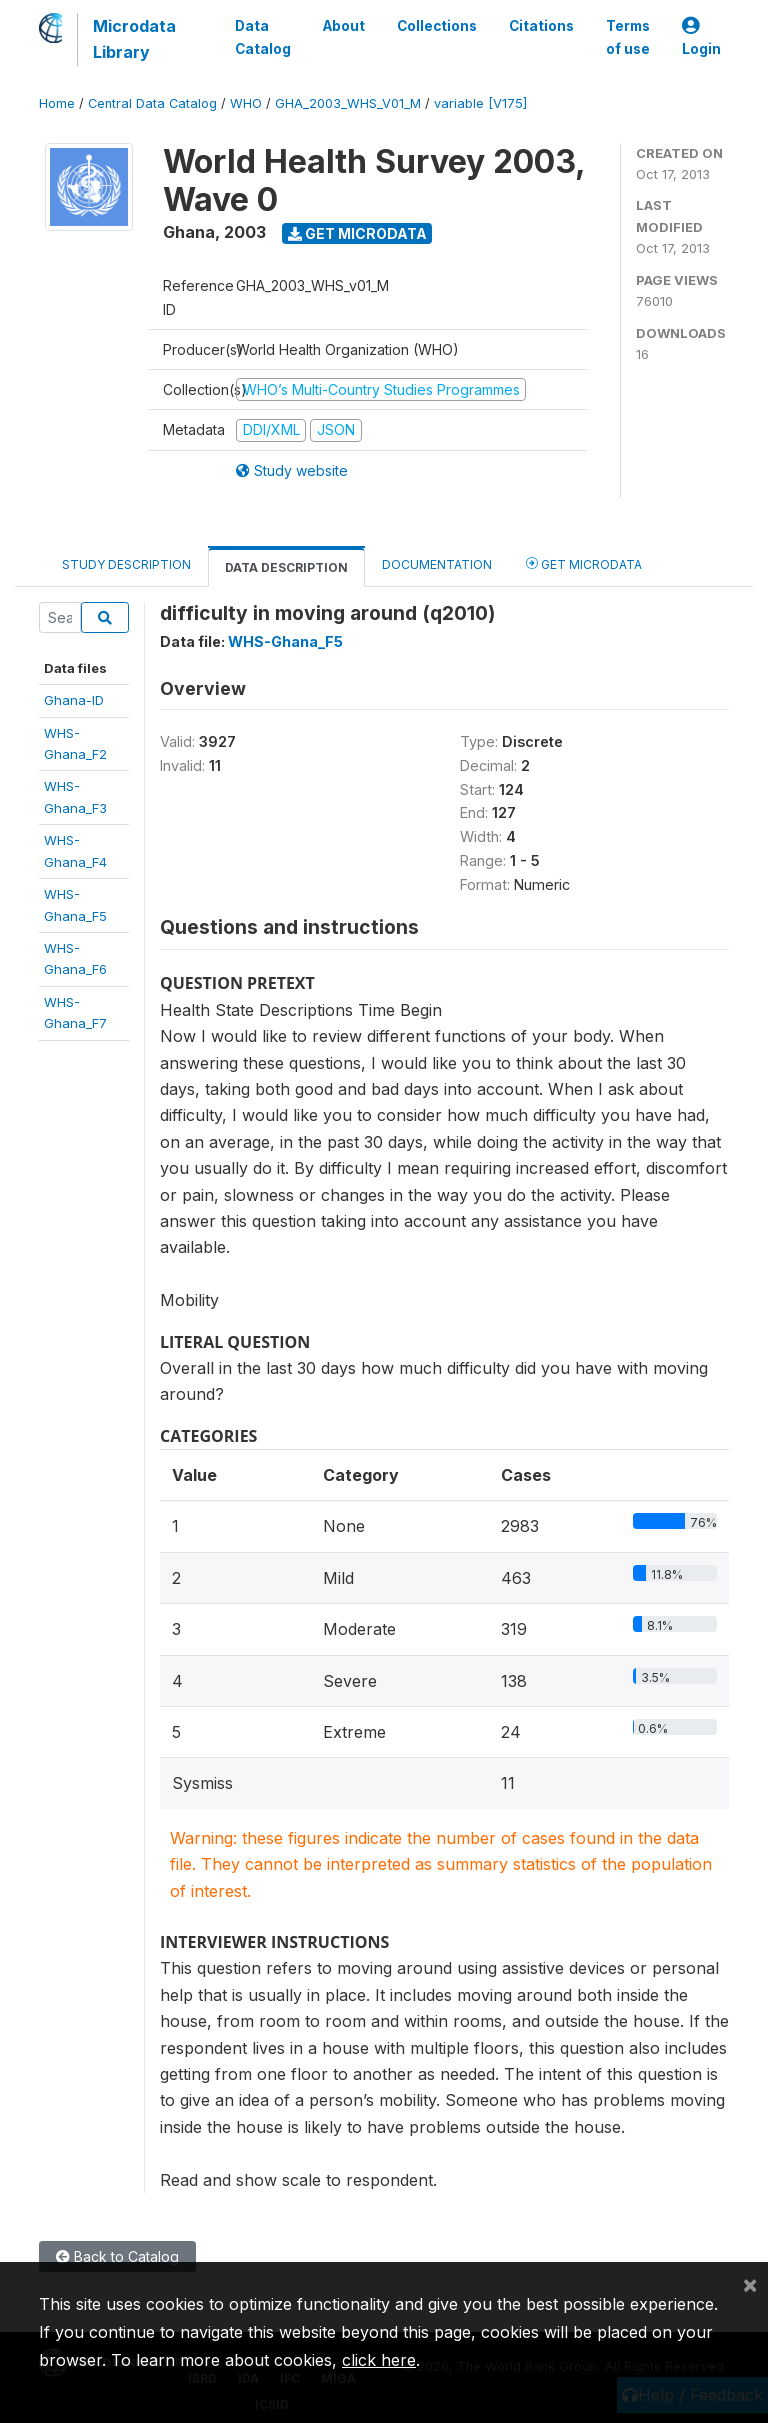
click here (379, 2360)
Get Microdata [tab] (584, 563)
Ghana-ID (74, 700)
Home (57, 103)
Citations (541, 26)
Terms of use (628, 37)
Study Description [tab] (126, 564)
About (344, 26)
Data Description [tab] (286, 567)
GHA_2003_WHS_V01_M (348, 103)
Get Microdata (357, 233)
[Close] (750, 2284)
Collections (437, 26)
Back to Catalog (117, 2256)
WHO (246, 103)
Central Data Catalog (152, 103)
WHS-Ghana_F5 (285, 641)
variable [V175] (480, 103)
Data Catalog (263, 37)
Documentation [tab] (437, 564)
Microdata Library (134, 39)
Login (701, 37)
